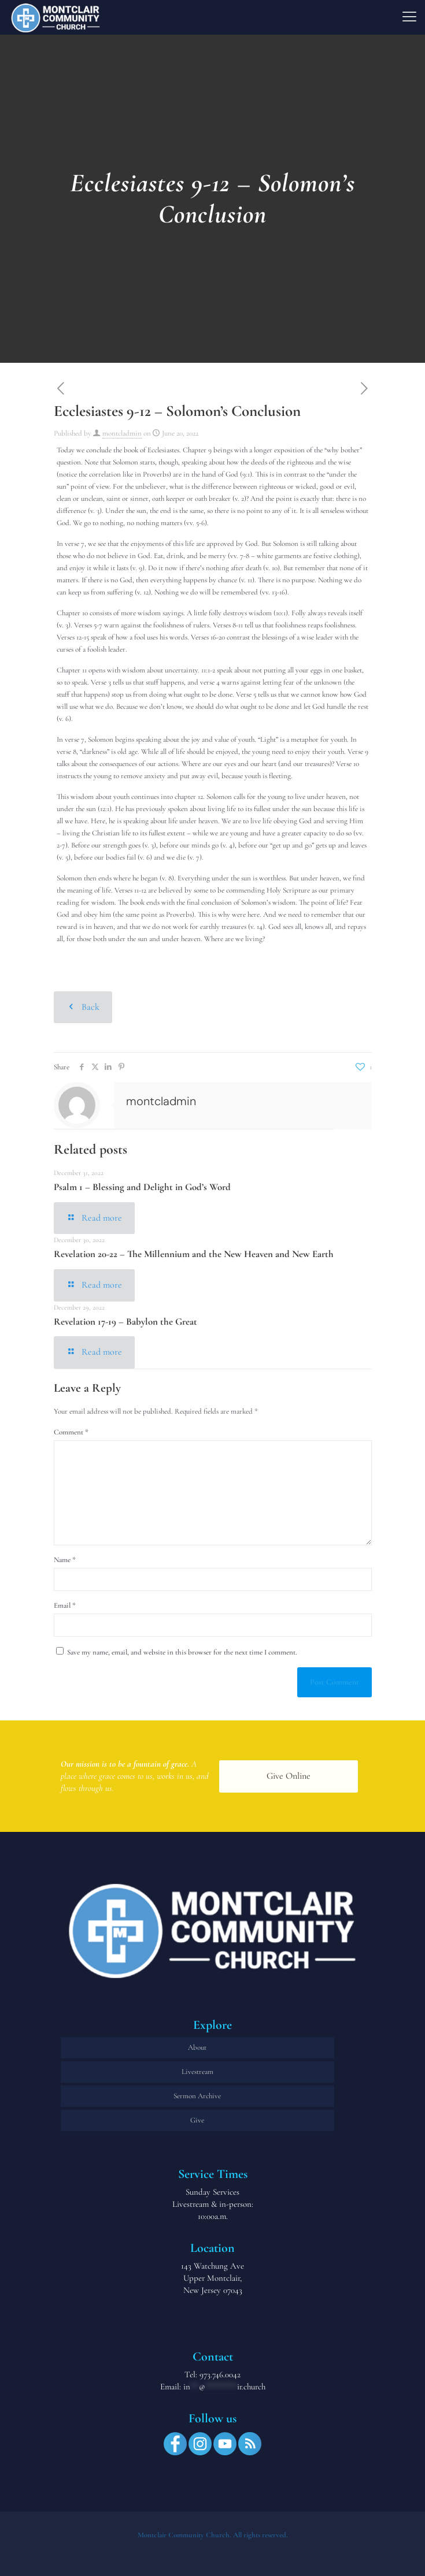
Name (65, 1559)
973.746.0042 (220, 2374)
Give (197, 2120)
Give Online (289, 1776)
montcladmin (122, 433)
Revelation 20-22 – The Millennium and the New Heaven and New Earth (194, 1254)
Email (65, 1605)
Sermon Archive (197, 2096)
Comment (71, 1432)
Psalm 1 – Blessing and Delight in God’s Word (142, 1187)
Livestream (197, 2071)
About (197, 2047)
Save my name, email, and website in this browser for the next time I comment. (182, 1652)
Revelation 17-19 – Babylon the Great (125, 1321)
